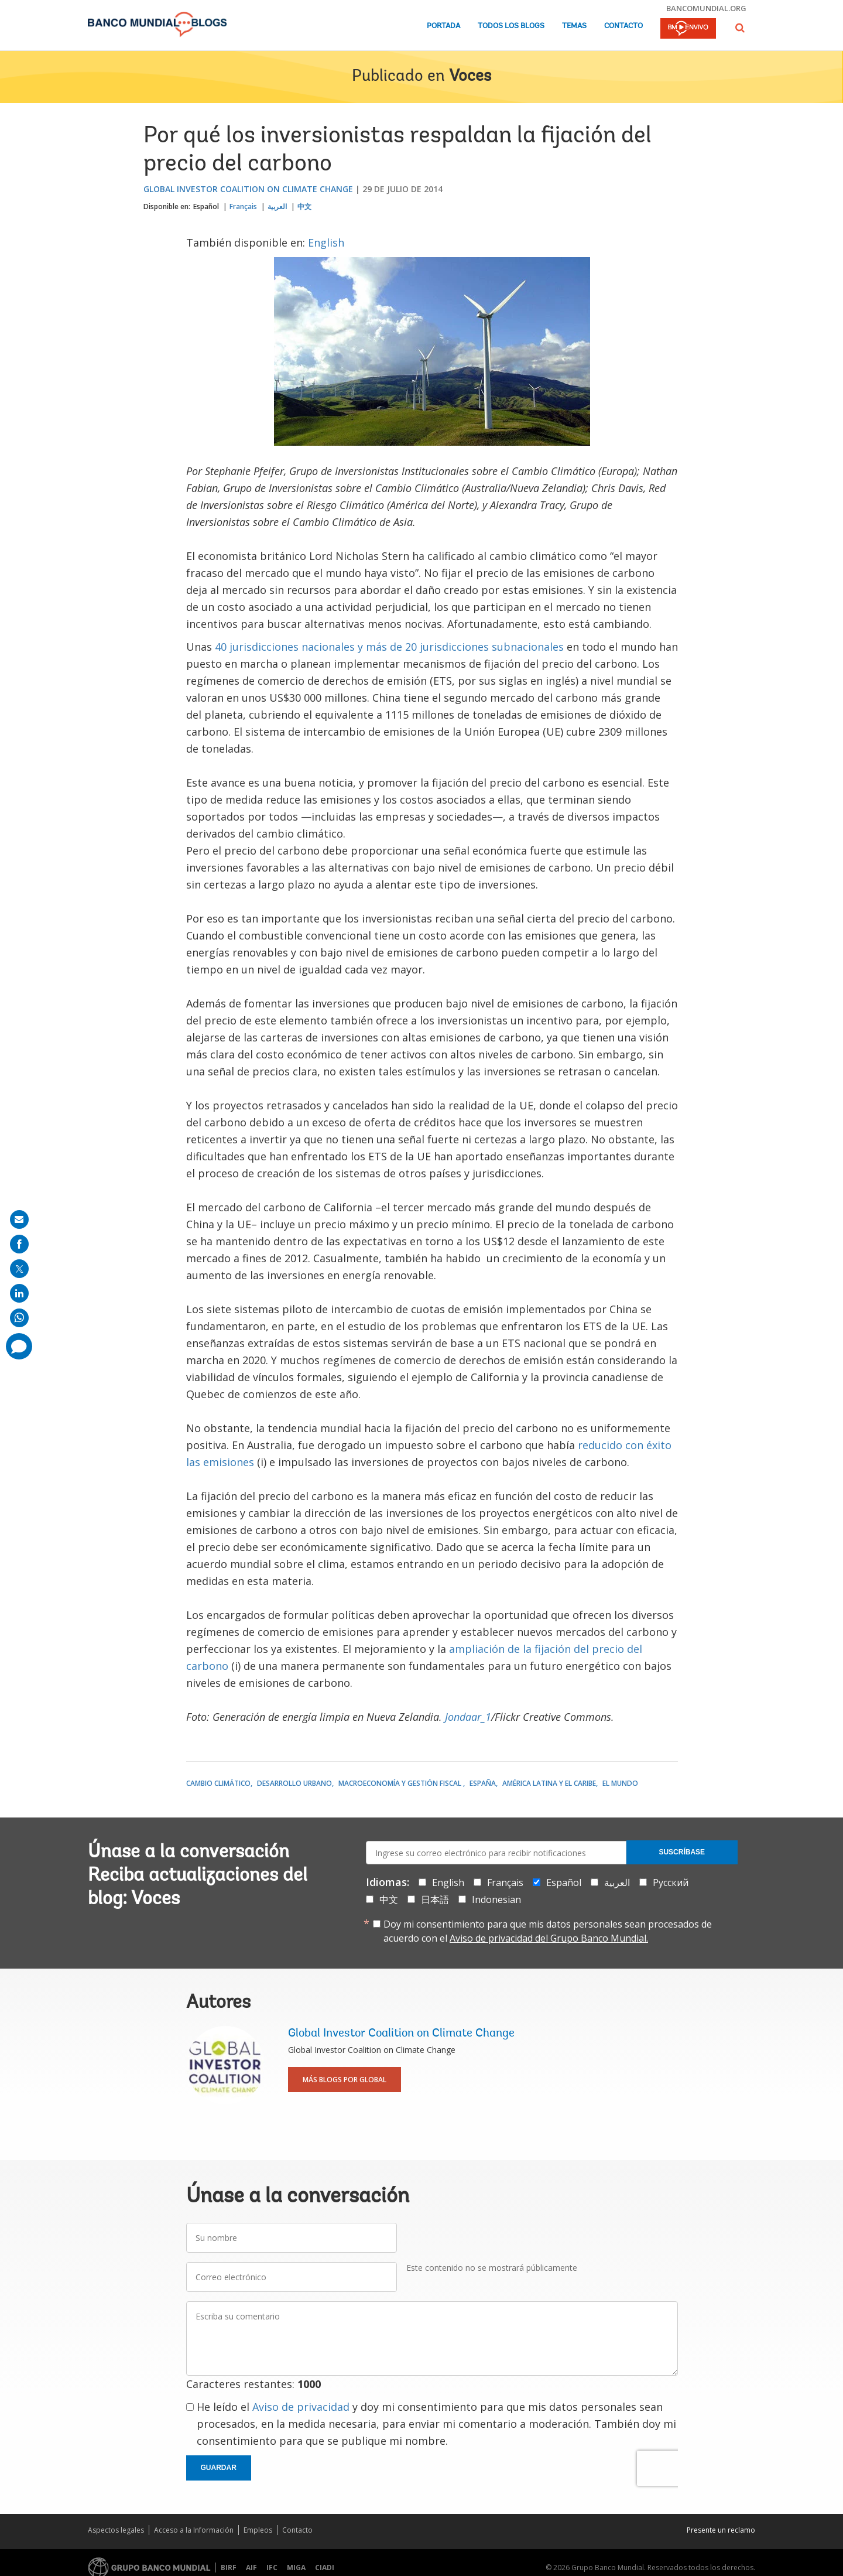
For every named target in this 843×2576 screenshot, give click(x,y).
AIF (251, 2567)
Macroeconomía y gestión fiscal (400, 1783)
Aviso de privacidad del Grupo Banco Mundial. (549, 1938)
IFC (271, 2567)
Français (243, 206)
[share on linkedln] (19, 1293)
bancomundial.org (706, 8)
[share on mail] (19, 1219)
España (483, 1783)
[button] (740, 28)
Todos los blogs (511, 26)
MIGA (296, 2567)
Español (206, 206)
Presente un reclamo (721, 2530)
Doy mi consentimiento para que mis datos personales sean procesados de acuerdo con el (547, 1931)
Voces (470, 77)
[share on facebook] (19, 1244)
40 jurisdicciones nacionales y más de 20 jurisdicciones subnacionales (389, 647)
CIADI (324, 2567)
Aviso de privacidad (300, 2407)
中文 (304, 206)
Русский (670, 1882)
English (326, 242)
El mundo (620, 1783)
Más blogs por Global (344, 2080)
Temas (574, 26)
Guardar (219, 2468)
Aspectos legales (116, 2530)
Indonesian (496, 1899)
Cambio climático (218, 1783)
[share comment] (19, 1346)
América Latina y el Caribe (549, 1783)
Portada (443, 26)
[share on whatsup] (19, 1318)
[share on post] (19, 1268)
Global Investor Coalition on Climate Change (248, 189)
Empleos (258, 2530)
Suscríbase (682, 1852)
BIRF (229, 2567)
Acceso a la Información (194, 2530)
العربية (277, 206)
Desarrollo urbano (294, 1783)
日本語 (435, 1899)
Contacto (623, 26)
